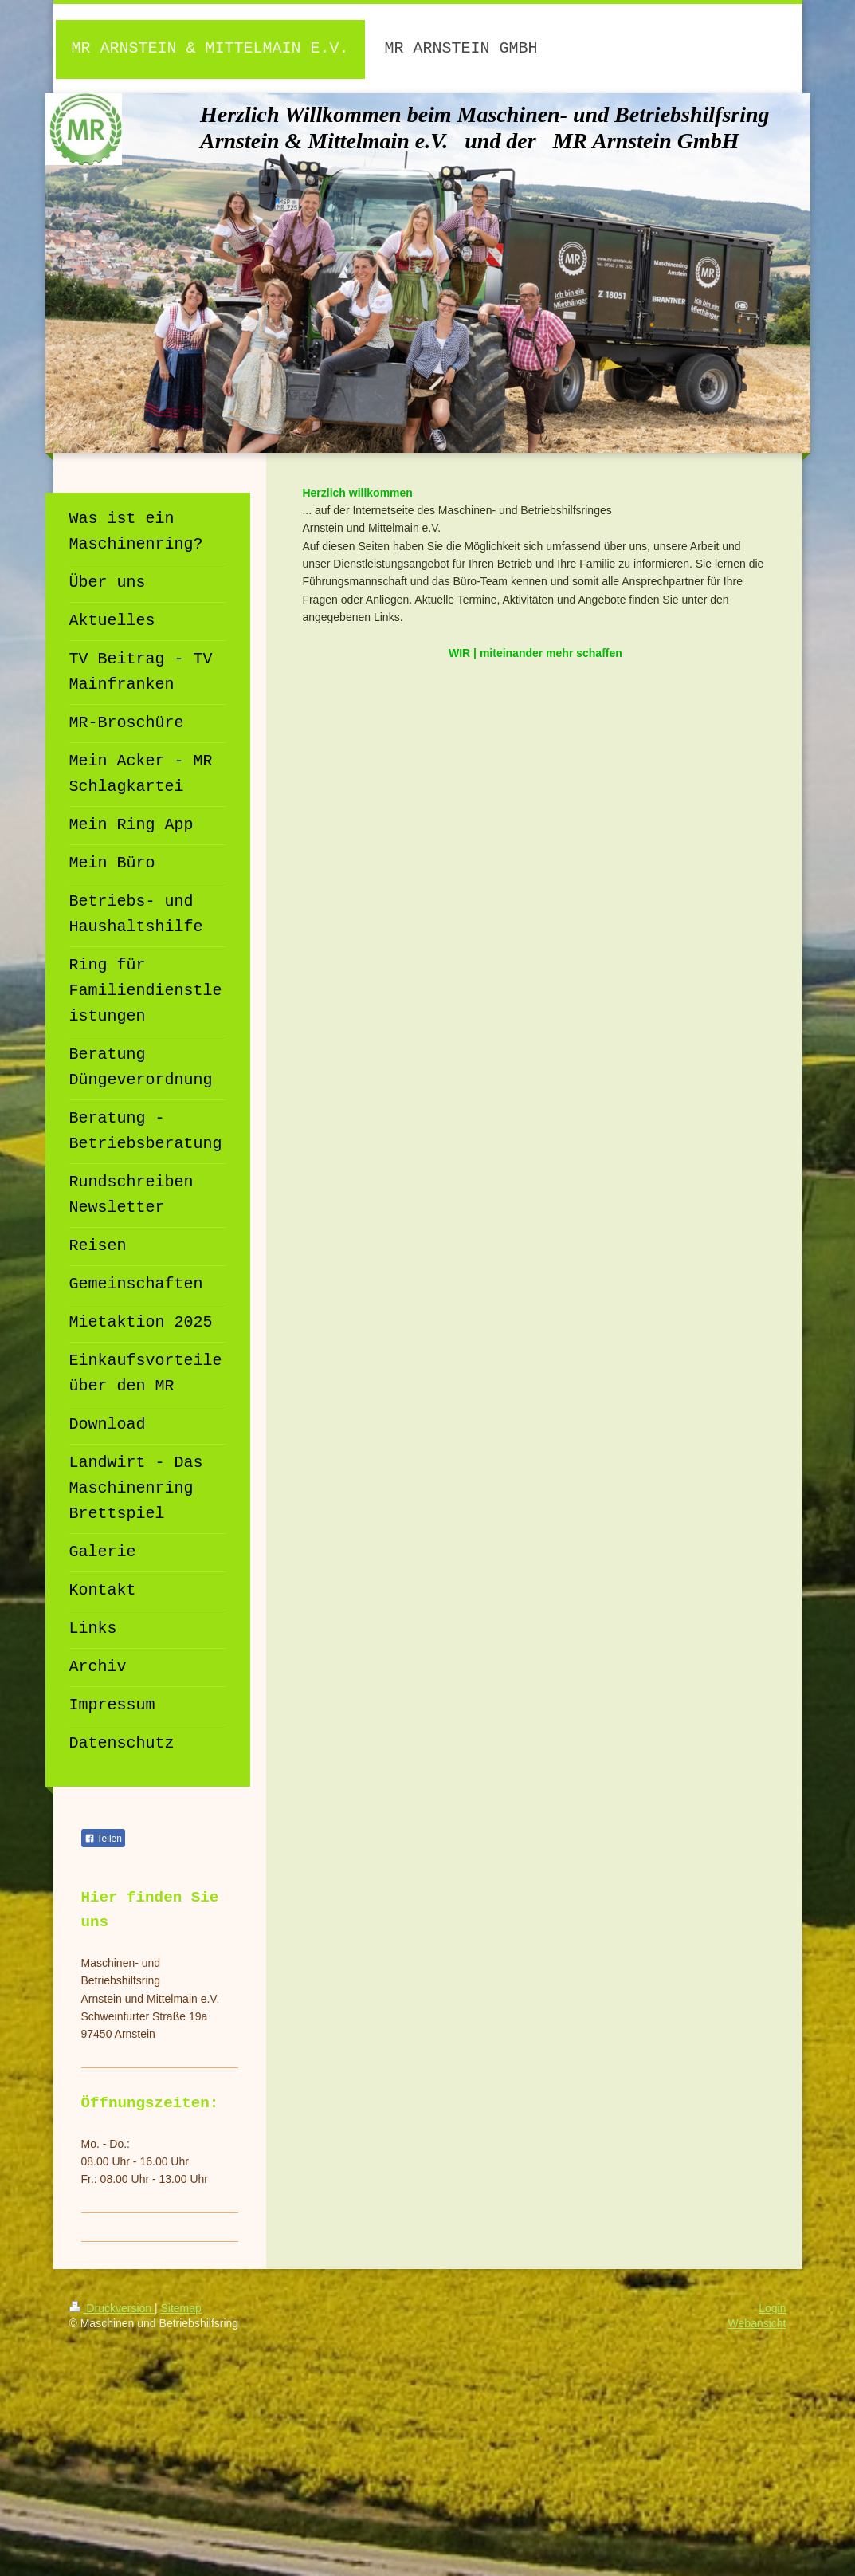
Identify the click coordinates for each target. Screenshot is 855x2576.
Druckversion (112, 2308)
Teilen (103, 1838)
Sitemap (181, 2308)
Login (772, 2308)
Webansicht (757, 2323)
